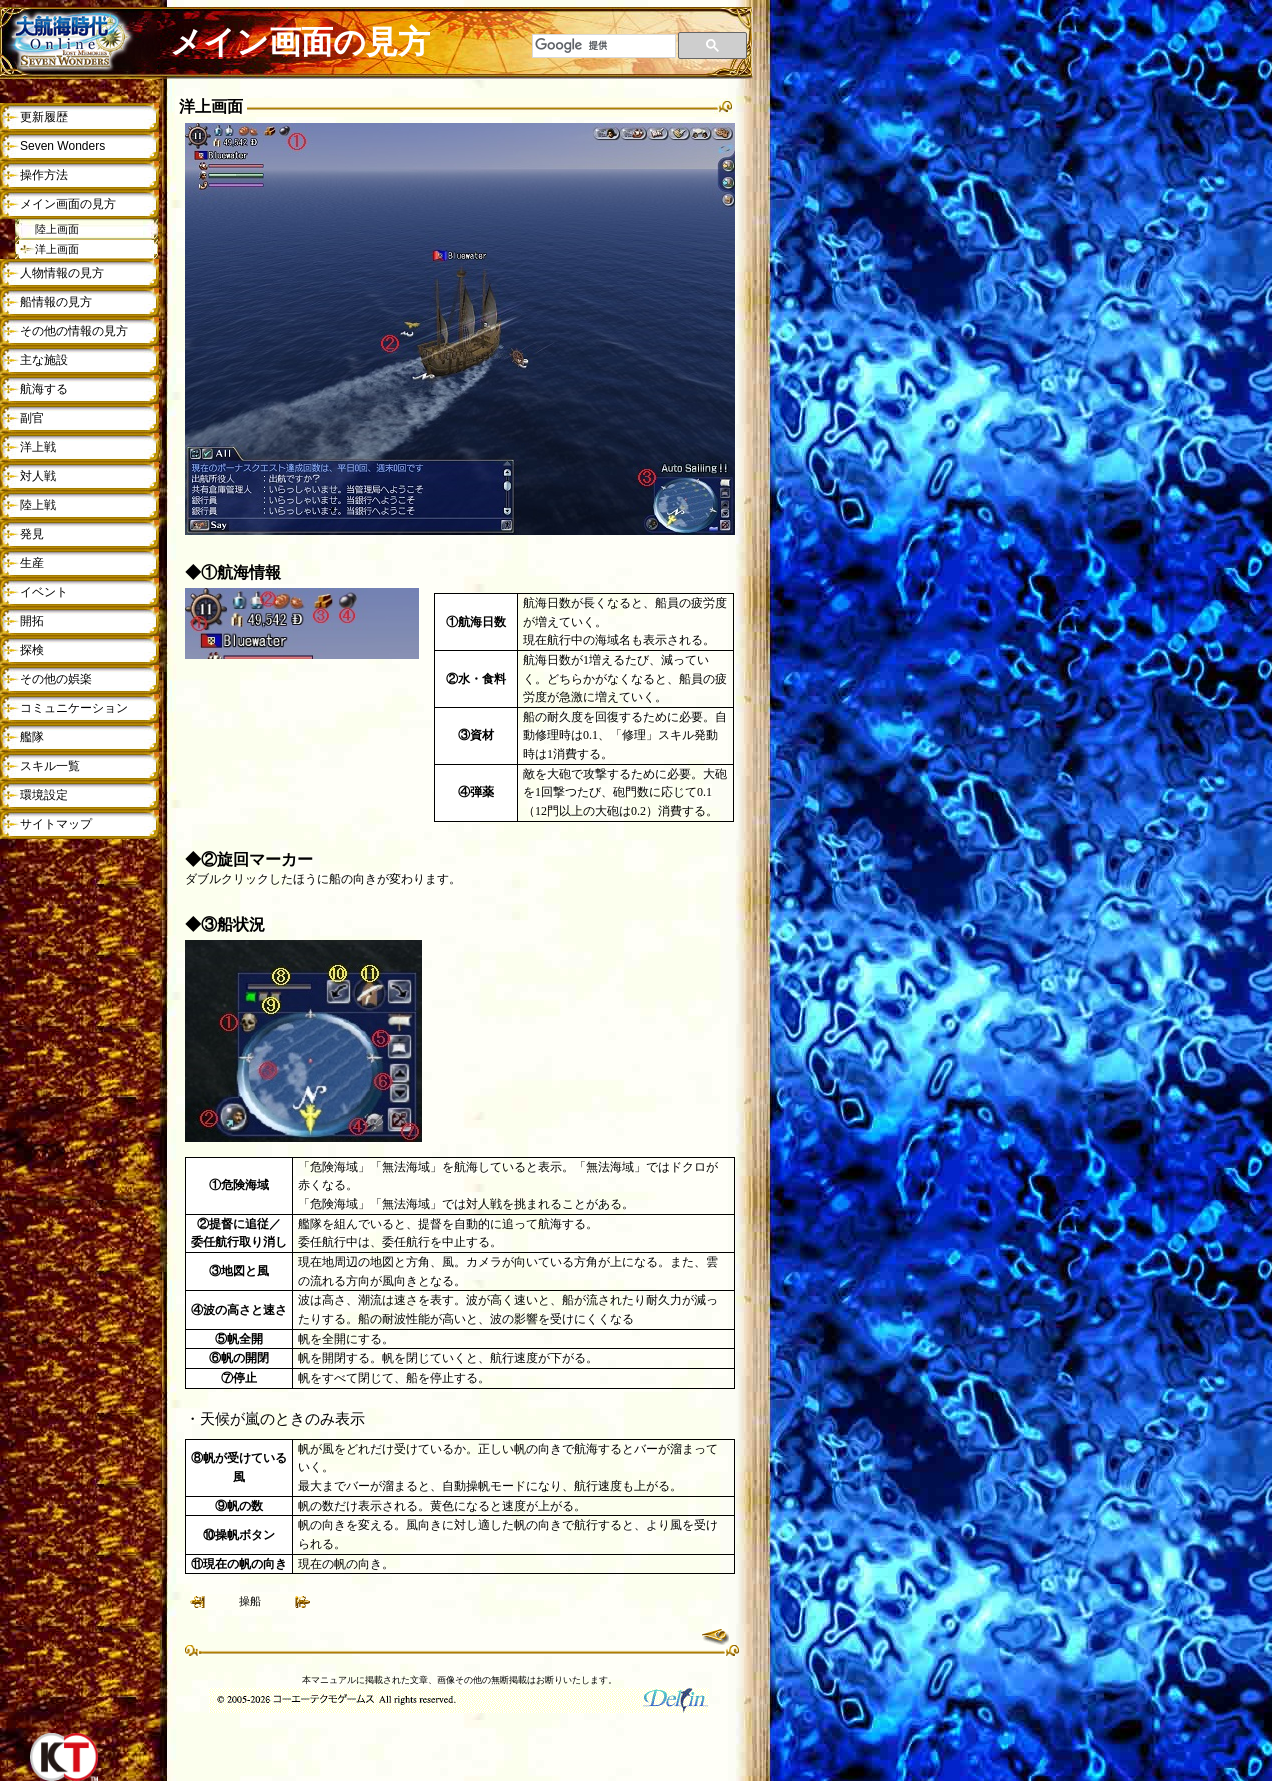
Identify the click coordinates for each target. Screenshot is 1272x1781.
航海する (44, 389)
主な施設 (44, 360)
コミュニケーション (74, 708)
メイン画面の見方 (68, 204)
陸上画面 (57, 229)
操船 (250, 1601)
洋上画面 (57, 249)
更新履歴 (44, 117)
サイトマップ (56, 824)
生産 (32, 563)
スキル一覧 (50, 766)
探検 (32, 650)
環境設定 (44, 795)
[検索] (604, 46)
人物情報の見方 (62, 273)
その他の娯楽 (56, 679)
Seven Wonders (62, 146)
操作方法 (44, 175)
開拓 (32, 621)
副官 (32, 418)
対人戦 (38, 476)
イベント (44, 592)
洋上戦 (38, 447)
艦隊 (32, 737)
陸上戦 (38, 505)
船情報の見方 (56, 302)
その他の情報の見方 (74, 331)
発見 (32, 534)
